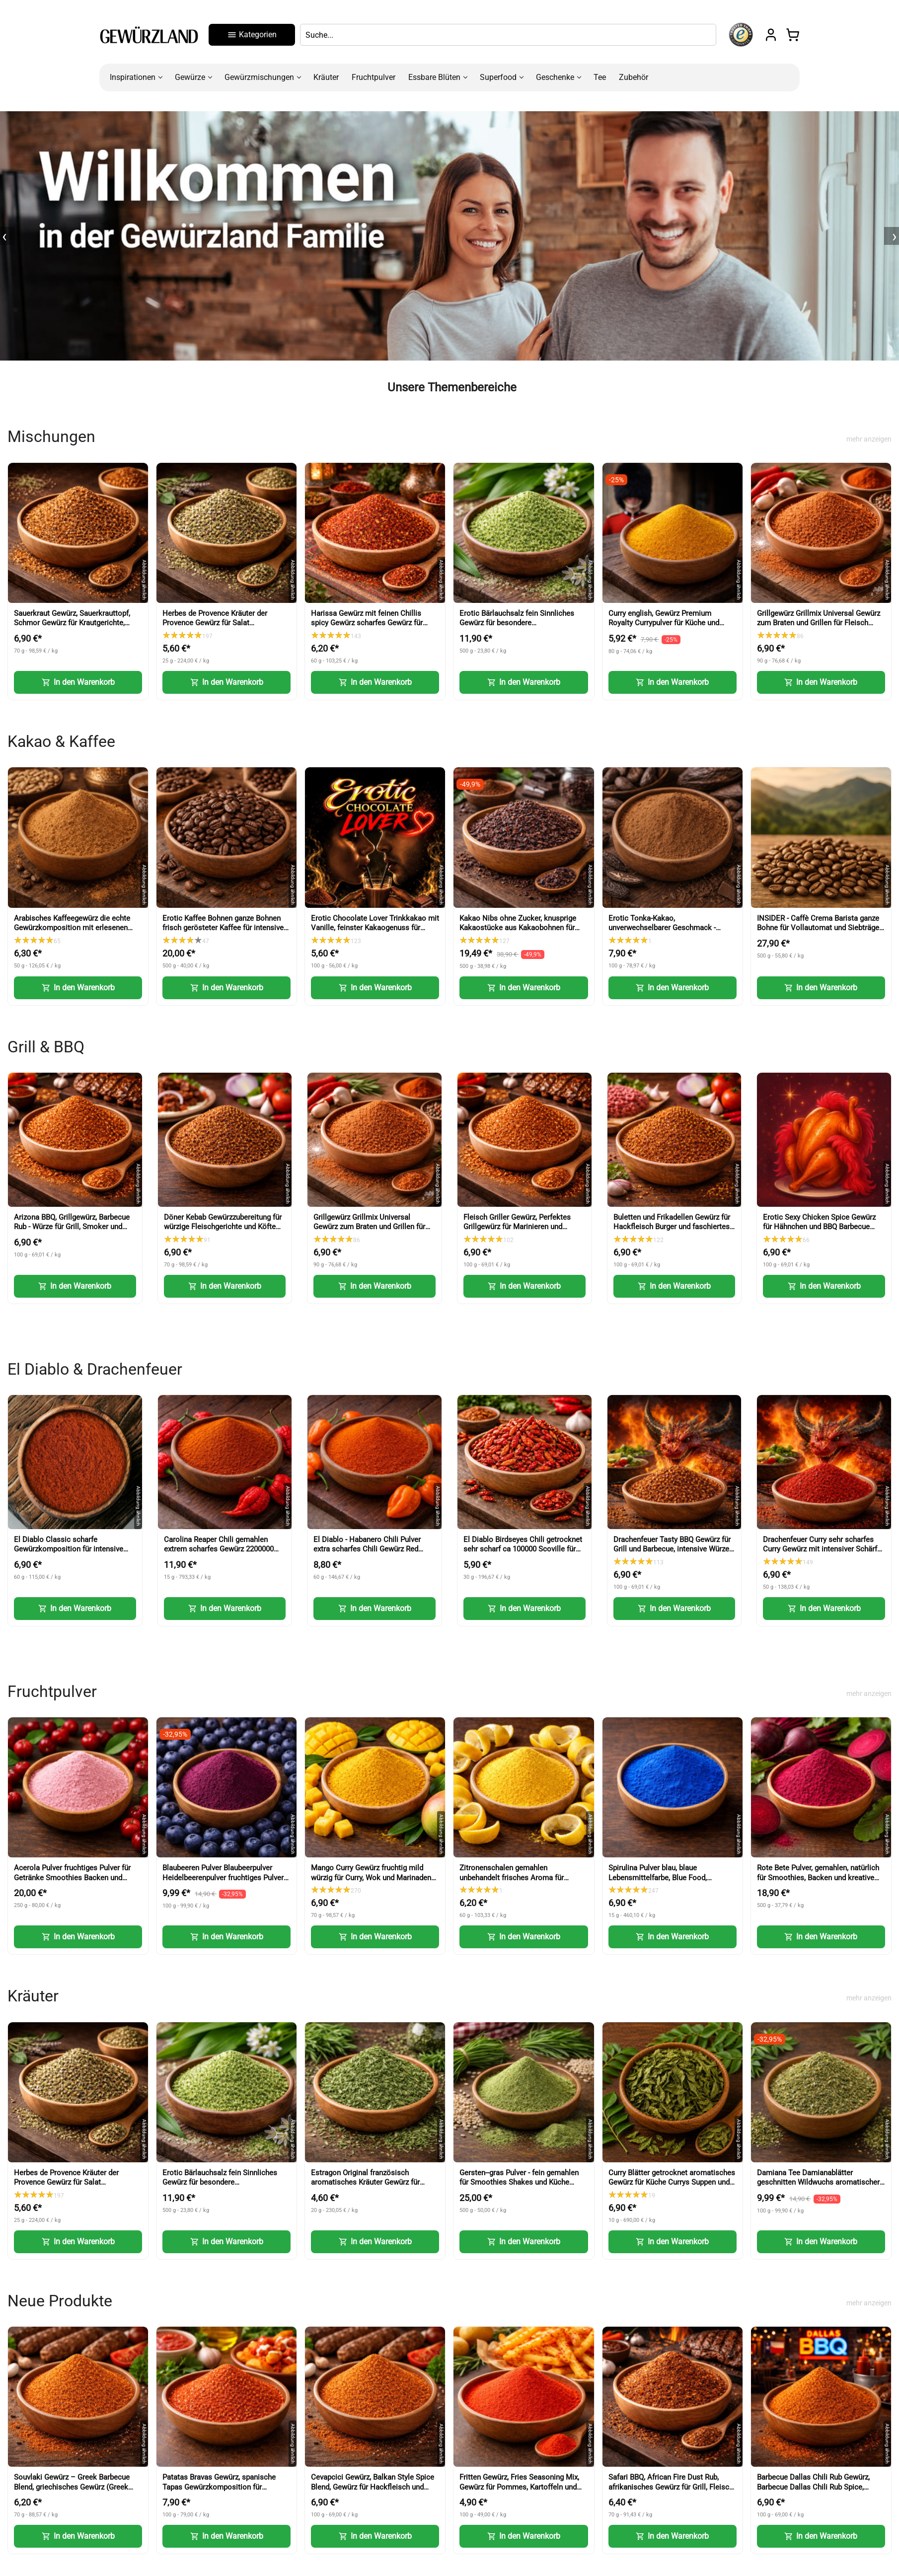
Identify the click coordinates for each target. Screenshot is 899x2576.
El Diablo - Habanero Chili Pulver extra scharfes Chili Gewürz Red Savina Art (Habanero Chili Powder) (371, 1549)
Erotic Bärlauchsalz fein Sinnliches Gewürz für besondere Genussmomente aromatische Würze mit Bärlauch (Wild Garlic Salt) (520, 628)
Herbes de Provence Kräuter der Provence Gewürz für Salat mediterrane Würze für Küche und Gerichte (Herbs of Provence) (217, 628)
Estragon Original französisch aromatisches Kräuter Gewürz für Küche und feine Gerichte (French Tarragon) (365, 2187)
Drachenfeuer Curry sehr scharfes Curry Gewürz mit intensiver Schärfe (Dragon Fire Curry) (822, 1549)
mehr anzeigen (869, 439)
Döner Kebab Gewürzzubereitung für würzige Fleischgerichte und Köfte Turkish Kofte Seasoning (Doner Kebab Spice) (223, 1232)
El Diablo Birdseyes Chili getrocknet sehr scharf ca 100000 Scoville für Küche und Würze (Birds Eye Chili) (522, 1549)
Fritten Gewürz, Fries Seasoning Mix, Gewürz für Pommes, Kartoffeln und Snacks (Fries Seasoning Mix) (519, 2487)
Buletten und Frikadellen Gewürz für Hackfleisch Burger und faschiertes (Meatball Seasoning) (671, 1227)
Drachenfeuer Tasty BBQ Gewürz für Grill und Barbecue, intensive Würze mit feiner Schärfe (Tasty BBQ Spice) (673, 1549)
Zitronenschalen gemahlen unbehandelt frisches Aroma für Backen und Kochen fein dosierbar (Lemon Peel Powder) (515, 1882)
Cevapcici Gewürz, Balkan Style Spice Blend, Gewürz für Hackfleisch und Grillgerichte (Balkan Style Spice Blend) (372, 2492)
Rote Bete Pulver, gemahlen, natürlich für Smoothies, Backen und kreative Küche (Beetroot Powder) (818, 1877)
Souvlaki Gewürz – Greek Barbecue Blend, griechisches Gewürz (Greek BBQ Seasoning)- (72, 2487)
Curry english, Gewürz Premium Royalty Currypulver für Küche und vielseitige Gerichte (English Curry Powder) (664, 628)
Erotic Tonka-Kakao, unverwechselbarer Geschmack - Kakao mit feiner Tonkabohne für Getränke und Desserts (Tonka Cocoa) (671, 933)
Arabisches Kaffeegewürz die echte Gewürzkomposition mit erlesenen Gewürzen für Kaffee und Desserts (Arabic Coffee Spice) (72, 933)
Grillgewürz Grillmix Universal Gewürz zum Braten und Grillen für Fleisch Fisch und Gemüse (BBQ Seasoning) (818, 623)
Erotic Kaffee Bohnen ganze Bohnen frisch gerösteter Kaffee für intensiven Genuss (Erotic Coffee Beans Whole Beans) (225, 933)
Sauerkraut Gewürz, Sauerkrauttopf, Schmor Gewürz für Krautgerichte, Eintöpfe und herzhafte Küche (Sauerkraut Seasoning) (72, 628)
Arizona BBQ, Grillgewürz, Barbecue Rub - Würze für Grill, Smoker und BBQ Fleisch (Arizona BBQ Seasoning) (72, 1232)
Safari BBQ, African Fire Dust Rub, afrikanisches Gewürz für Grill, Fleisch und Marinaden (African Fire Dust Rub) (671, 2487)
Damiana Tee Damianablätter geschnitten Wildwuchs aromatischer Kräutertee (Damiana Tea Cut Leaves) (818, 2182)
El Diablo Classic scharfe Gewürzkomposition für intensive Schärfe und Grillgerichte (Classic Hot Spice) (69, 1554)
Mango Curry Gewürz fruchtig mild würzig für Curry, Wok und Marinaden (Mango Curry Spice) (371, 1877)
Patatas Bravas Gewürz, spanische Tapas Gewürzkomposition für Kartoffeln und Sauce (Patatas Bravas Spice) (224, 2492)
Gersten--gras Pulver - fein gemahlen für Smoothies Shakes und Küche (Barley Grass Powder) (519, 2182)
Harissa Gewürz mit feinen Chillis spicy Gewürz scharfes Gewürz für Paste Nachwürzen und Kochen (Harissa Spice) (367, 628)
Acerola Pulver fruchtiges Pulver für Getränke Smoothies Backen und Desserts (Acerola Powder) (72, 1877)
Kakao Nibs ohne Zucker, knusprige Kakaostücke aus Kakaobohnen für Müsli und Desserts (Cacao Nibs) (517, 928)
